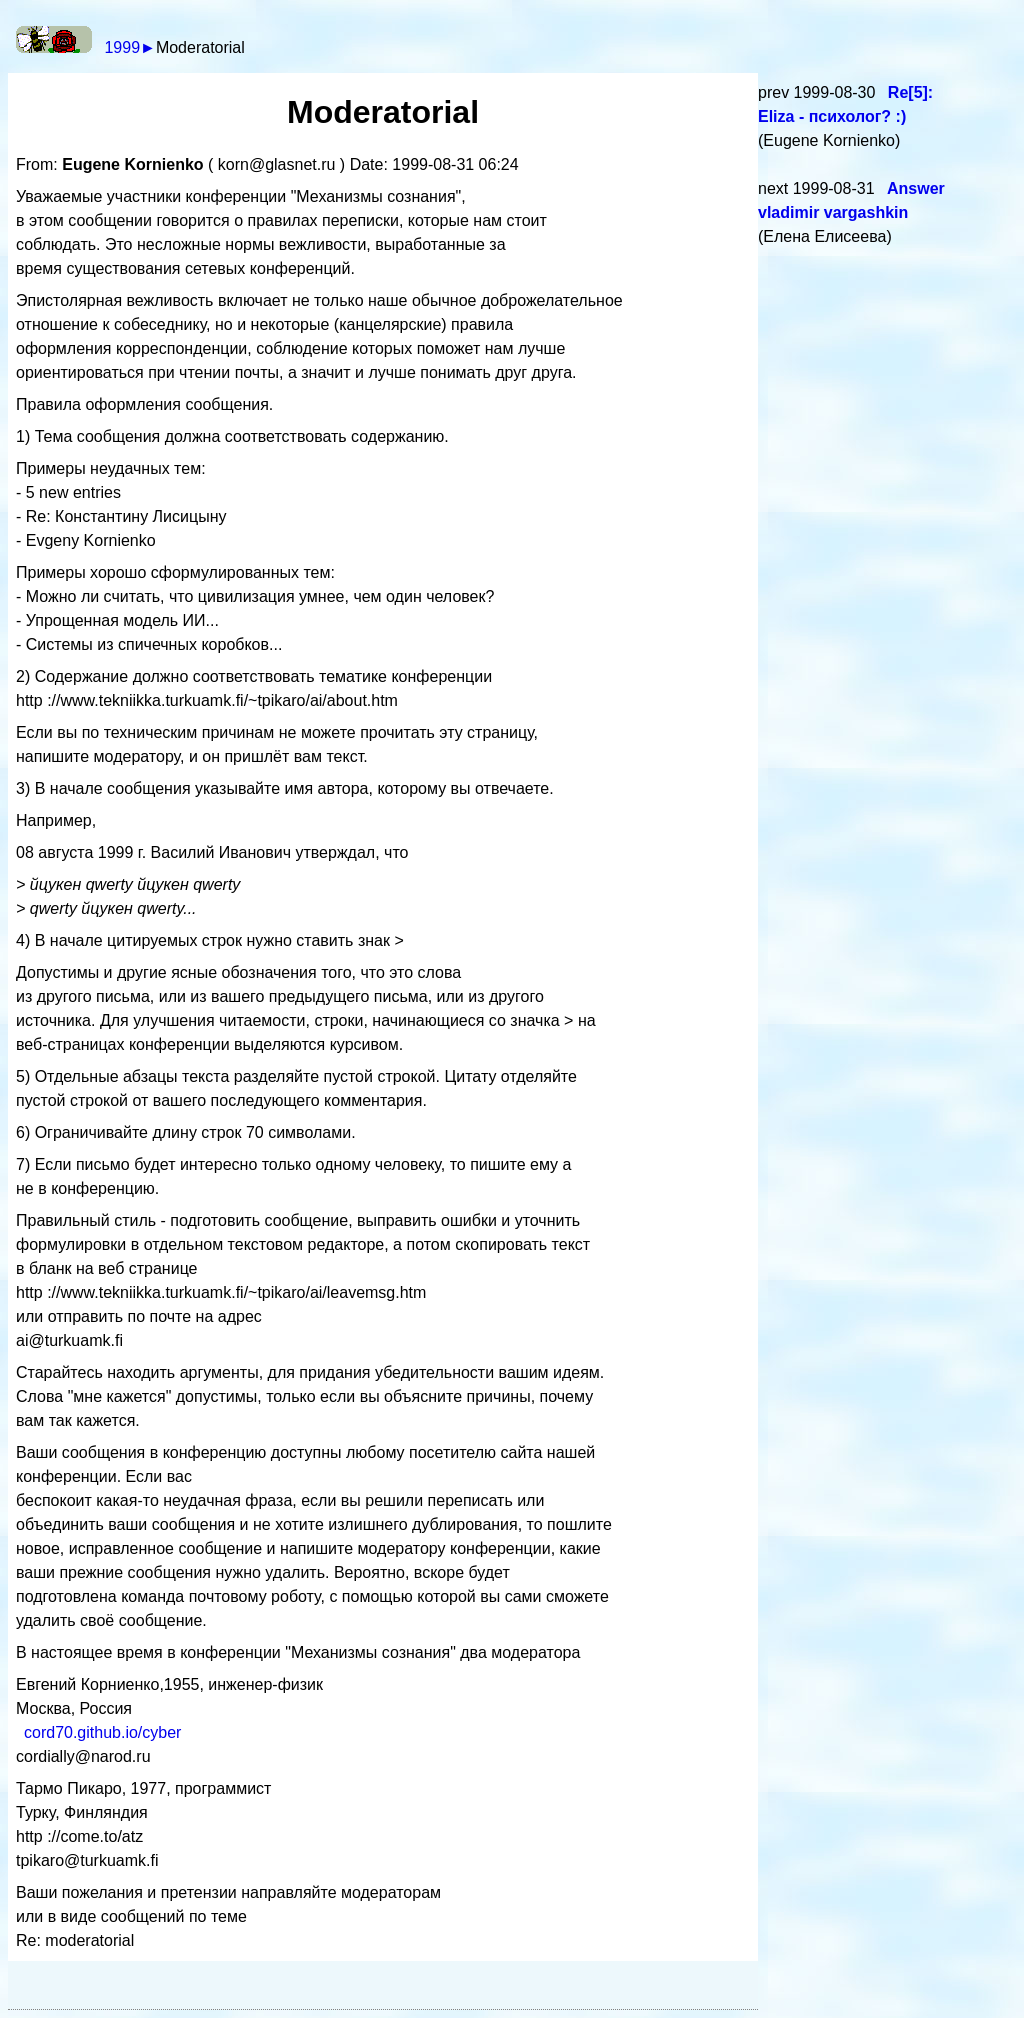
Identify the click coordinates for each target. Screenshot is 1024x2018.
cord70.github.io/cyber (102, 1732)
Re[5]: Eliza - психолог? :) (845, 104)
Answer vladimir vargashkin (851, 200)
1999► (129, 47)
